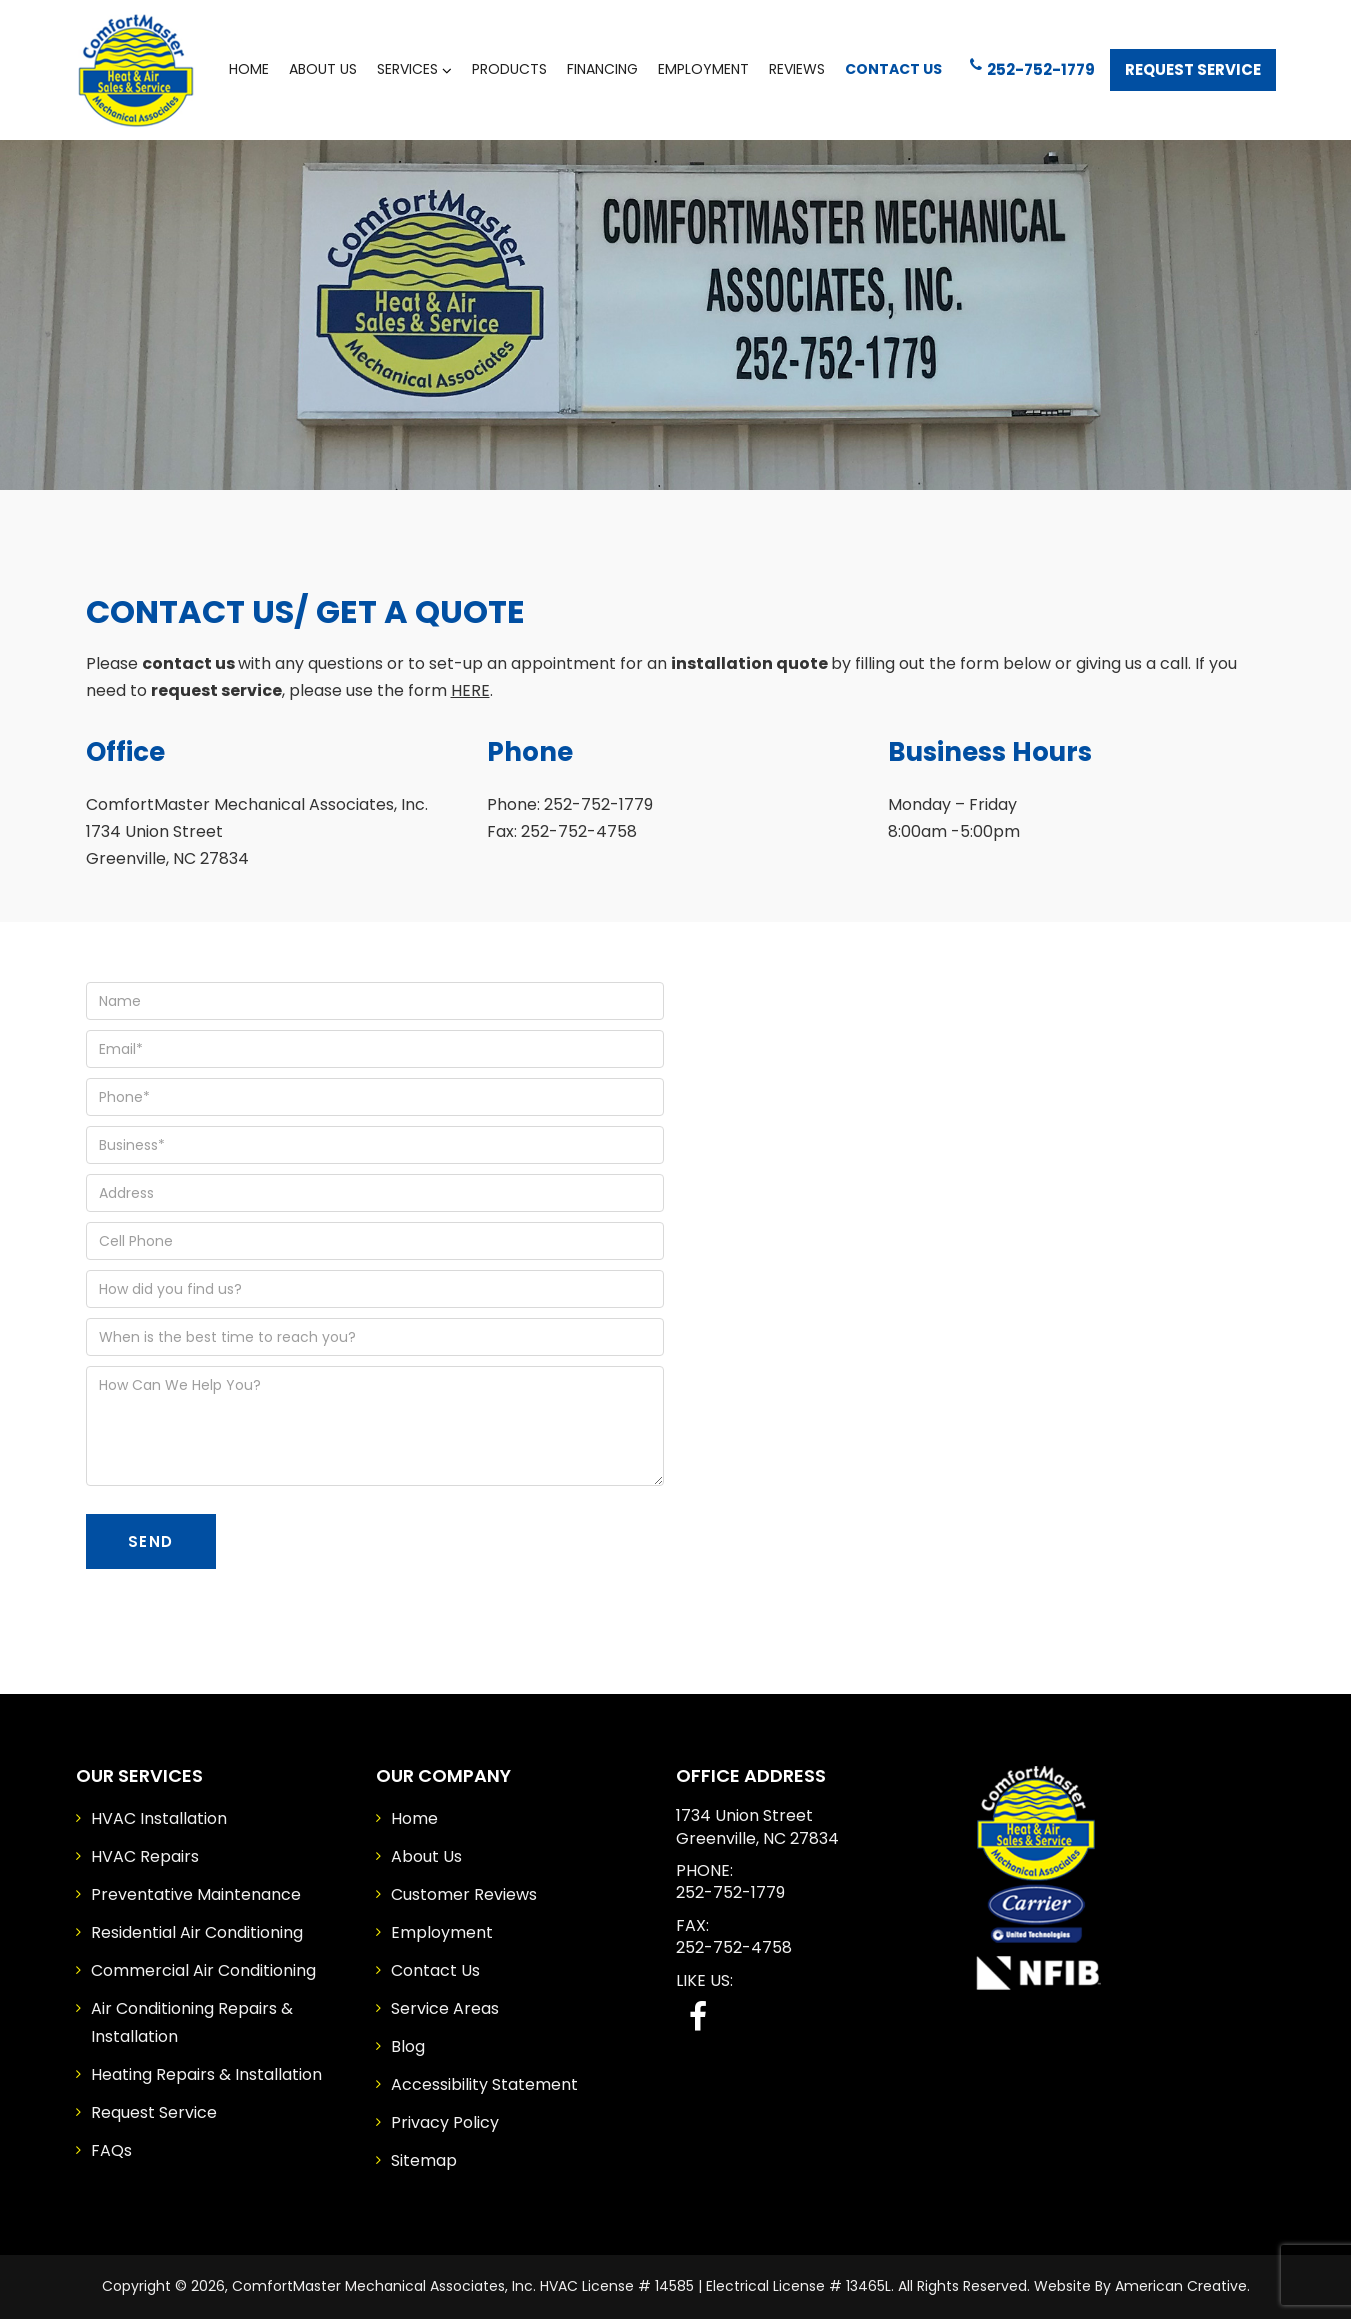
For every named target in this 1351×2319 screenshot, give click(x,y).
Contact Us (435, 1970)
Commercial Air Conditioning (203, 1970)
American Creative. (1182, 2286)
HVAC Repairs (145, 1856)
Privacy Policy (445, 2122)
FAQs (111, 2150)
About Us (426, 1856)
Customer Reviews (464, 1894)
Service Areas (445, 2008)
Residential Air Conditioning (197, 1932)
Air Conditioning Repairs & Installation (192, 2022)
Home (414, 1818)
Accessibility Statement (484, 2084)
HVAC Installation (159, 1818)
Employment (442, 1932)
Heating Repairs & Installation (206, 2074)
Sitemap (424, 2160)
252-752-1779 (1032, 68)
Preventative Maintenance (196, 1894)
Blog (408, 2046)
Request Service (1193, 69)
